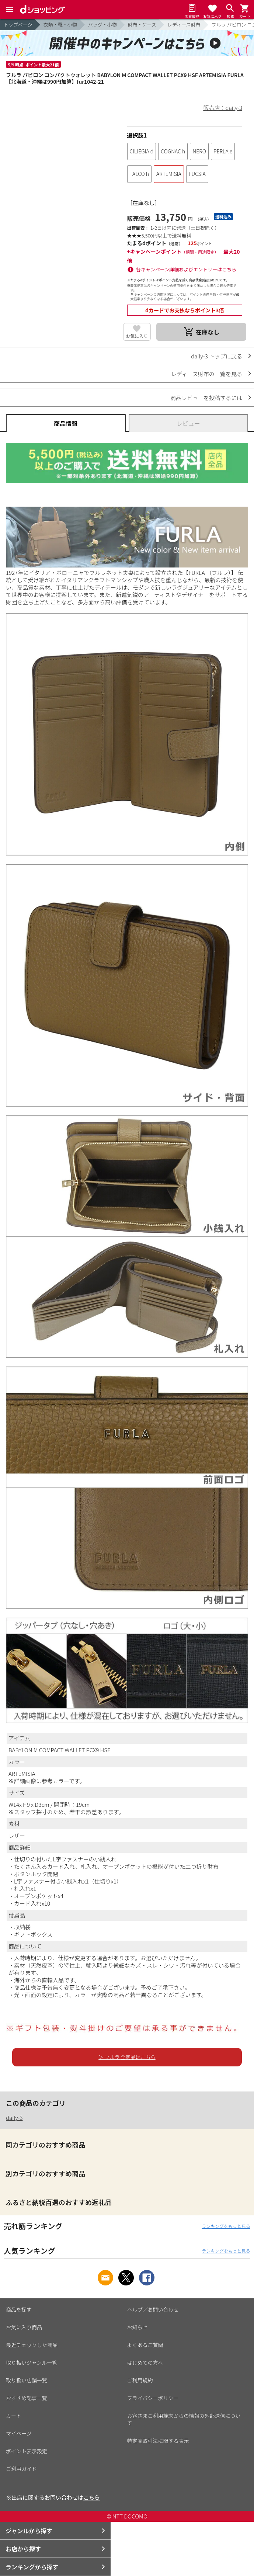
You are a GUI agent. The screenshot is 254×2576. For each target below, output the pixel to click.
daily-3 (14, 2117)
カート (13, 2415)
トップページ (18, 24)
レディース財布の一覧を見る (206, 373)
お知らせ (137, 2327)
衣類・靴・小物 (60, 24)
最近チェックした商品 (32, 2344)
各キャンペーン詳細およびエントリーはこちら (186, 269)
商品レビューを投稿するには (206, 397)
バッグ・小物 (102, 24)
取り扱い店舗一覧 (26, 2380)
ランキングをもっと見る (226, 2226)
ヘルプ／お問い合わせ (153, 2309)
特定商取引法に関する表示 (158, 2440)
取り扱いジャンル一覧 (31, 2362)
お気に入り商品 (24, 2327)
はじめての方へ (145, 2362)
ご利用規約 (140, 2380)
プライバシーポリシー (153, 2398)
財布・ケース (142, 24)
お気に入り (137, 336)
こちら (91, 2497)
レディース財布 (183, 24)
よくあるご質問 (145, 2344)
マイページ (19, 2433)
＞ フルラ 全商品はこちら (126, 2057)
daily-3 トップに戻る (216, 356)
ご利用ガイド (21, 2468)
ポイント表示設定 (26, 2451)
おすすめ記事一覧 (26, 2398)
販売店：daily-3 (223, 107)
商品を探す (19, 2309)
